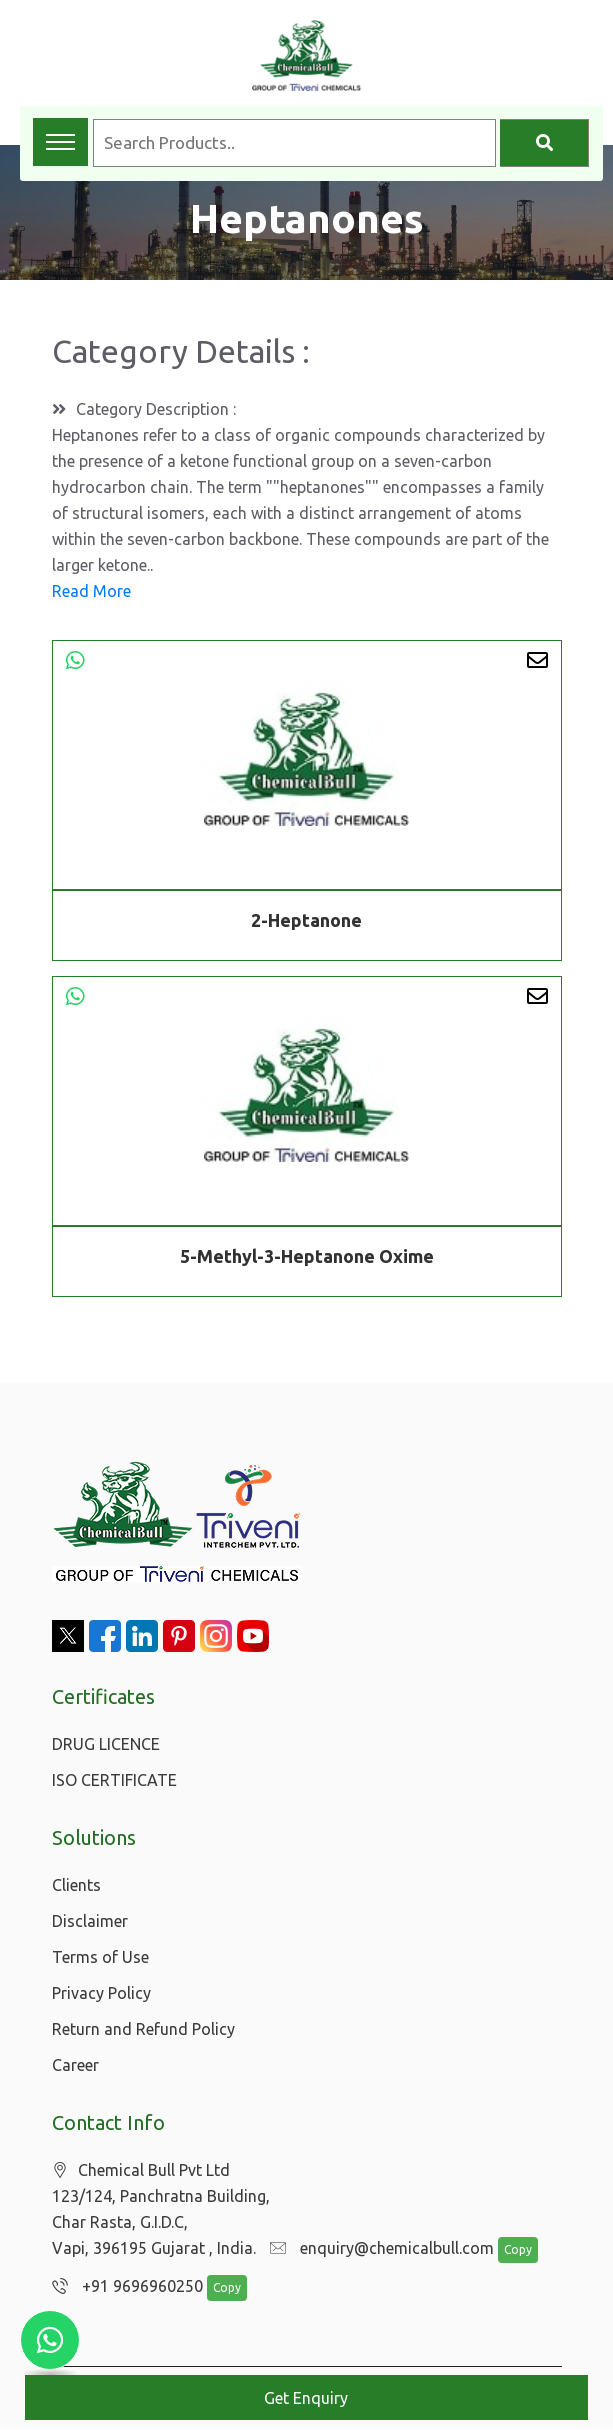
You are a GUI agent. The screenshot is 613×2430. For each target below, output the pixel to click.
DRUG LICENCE (106, 1744)
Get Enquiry (306, 2398)
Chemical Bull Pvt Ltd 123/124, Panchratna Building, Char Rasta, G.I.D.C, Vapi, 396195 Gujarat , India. (161, 2209)
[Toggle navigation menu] (60, 142)
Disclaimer (90, 1921)
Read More (91, 591)
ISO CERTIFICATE (114, 1780)
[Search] (544, 143)
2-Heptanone (306, 920)
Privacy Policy (101, 1993)
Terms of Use (100, 1957)
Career (75, 2065)
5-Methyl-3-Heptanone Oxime (307, 1259)
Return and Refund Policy (143, 2029)
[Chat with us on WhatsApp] (50, 2340)
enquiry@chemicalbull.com (377, 2249)
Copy (507, 2250)
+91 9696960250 (122, 2287)
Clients (76, 1885)
